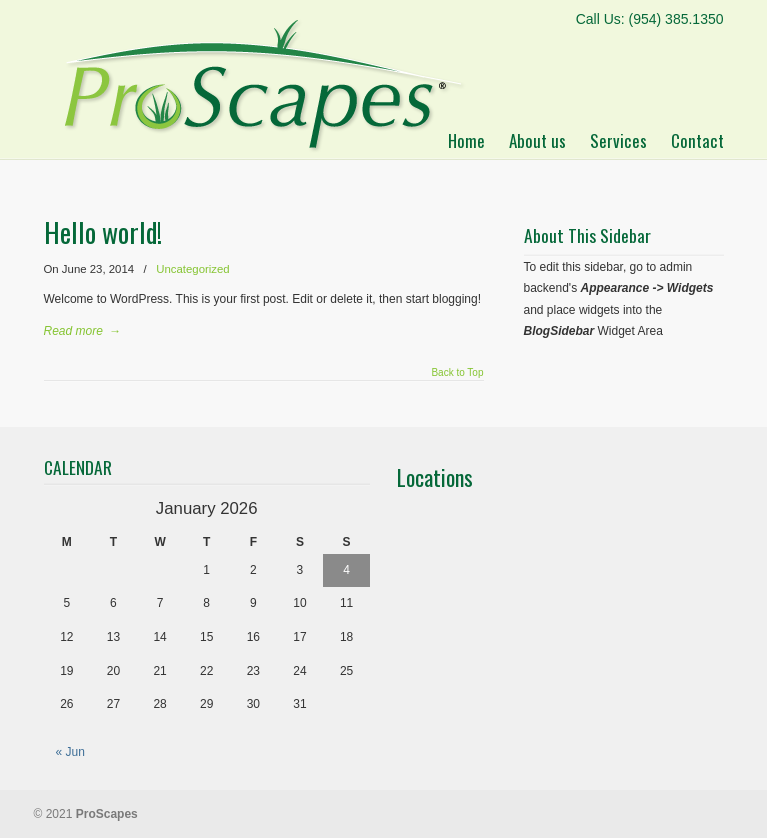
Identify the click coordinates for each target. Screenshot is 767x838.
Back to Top (457, 373)
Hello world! (103, 231)
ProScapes (260, 79)
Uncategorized (192, 269)
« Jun (70, 752)
